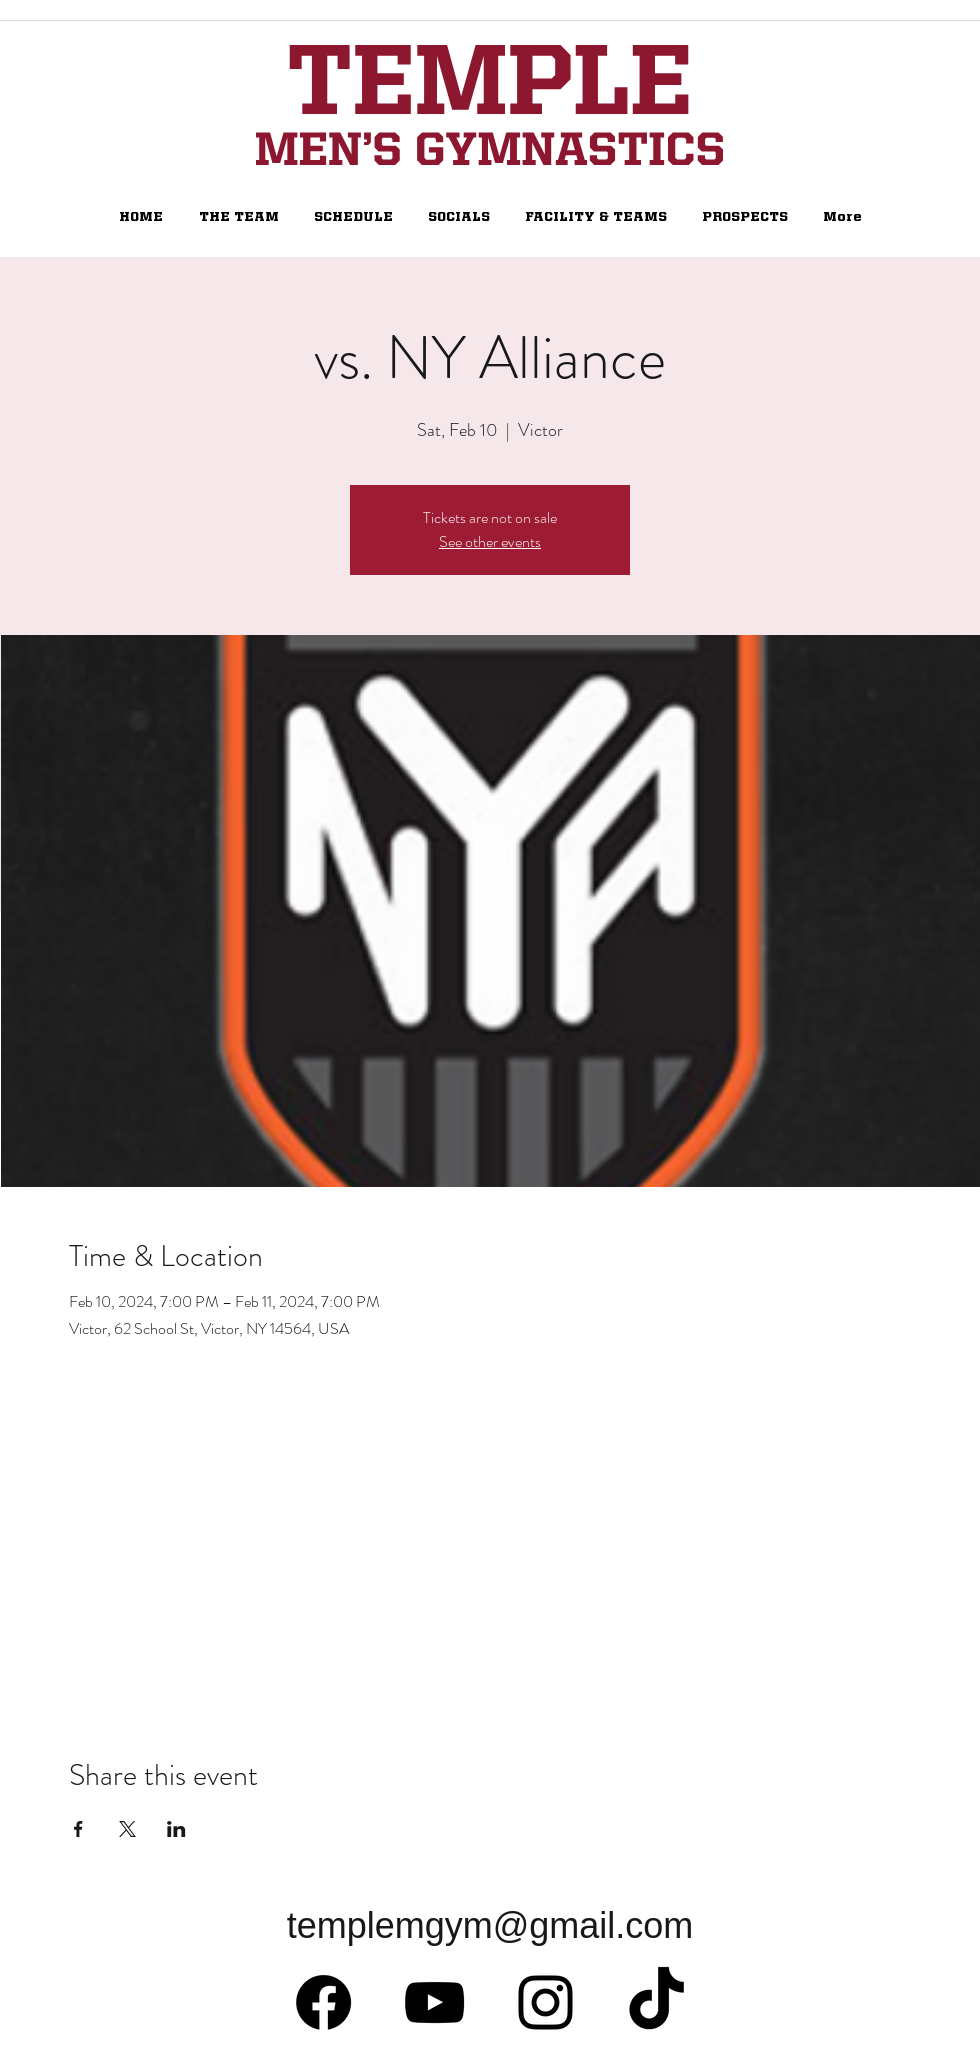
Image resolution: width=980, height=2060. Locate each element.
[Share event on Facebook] (78, 1829)
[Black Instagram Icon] (545, 2002)
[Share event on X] (127, 1829)
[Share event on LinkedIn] (176, 1829)
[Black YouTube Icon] (434, 2002)
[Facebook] (323, 2002)
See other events (490, 541)
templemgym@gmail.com (490, 1925)
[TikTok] (656, 2002)
